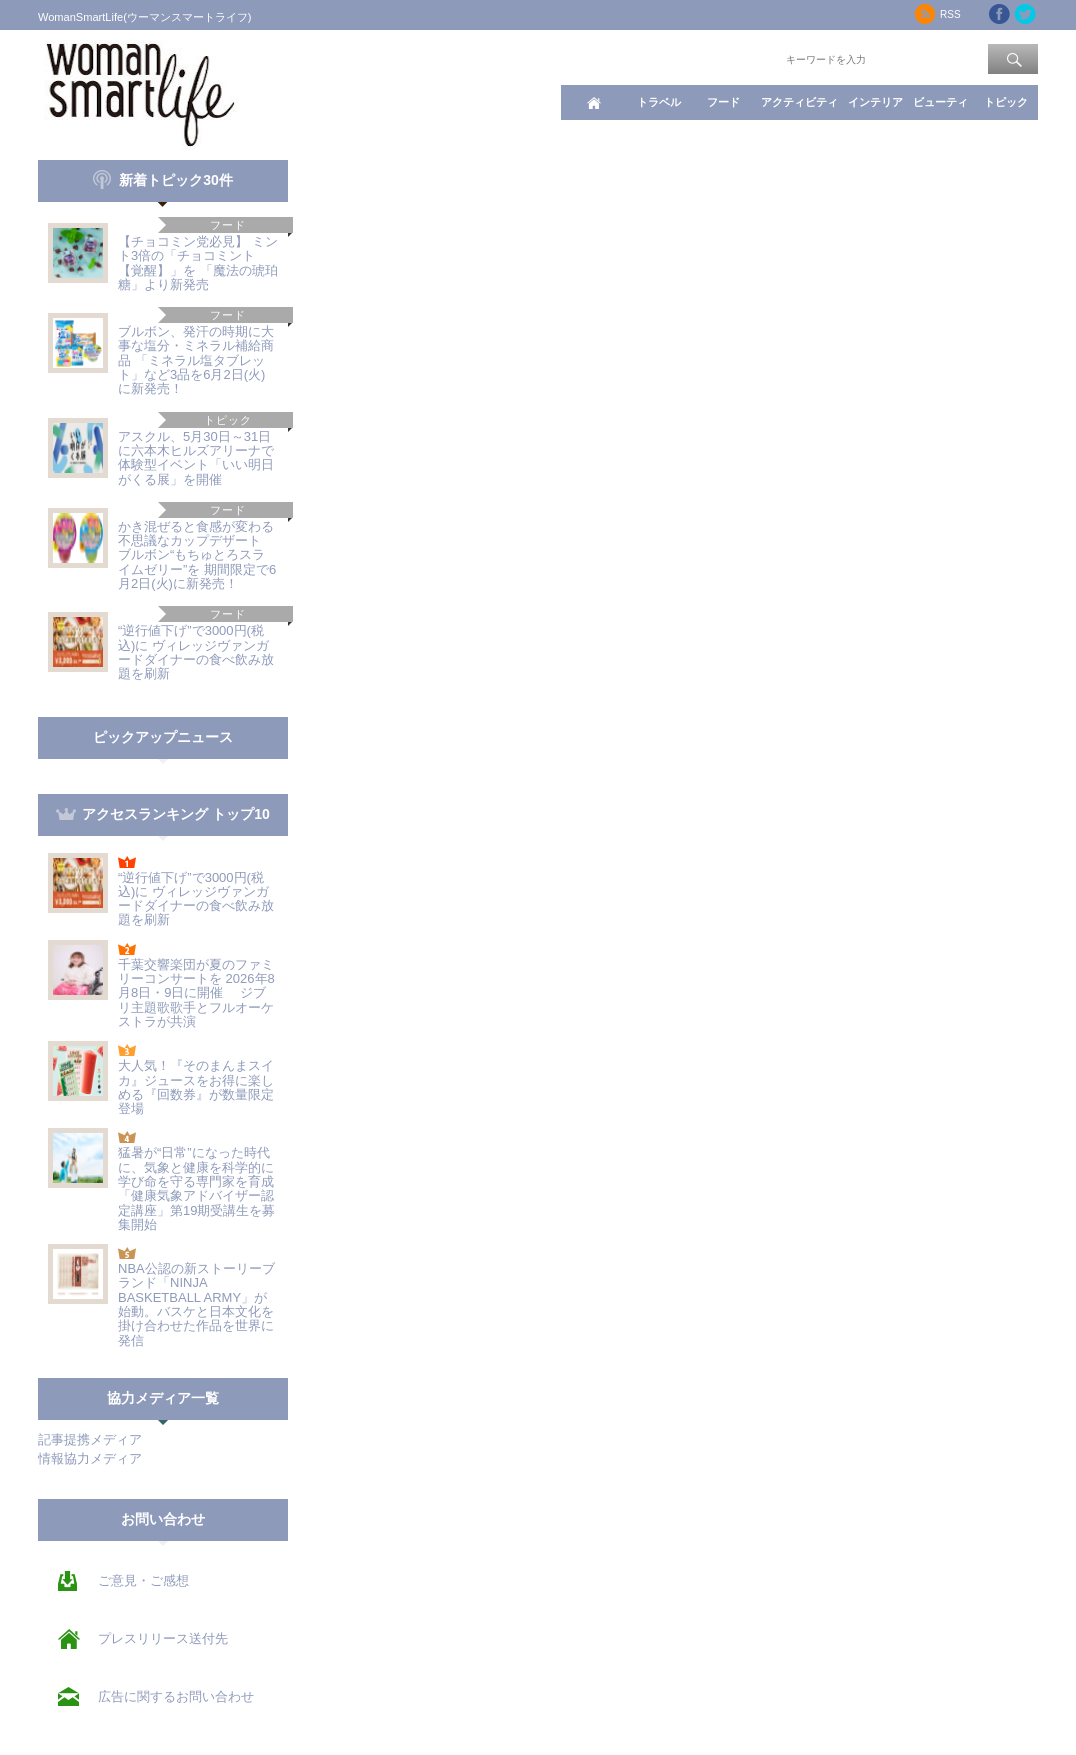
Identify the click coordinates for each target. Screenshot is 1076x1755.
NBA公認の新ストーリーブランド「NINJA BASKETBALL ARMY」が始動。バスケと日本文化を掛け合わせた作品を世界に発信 (196, 1304)
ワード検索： (749, 58)
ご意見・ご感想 (143, 1580)
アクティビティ (799, 102)
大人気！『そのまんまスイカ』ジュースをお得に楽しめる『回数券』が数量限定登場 (196, 1087)
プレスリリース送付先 (163, 1638)
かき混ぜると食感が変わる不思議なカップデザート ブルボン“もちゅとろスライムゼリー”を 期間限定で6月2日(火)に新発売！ (198, 555)
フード (723, 102)
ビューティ (940, 102)
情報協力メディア (90, 1458)
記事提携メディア (90, 1439)
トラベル (659, 102)
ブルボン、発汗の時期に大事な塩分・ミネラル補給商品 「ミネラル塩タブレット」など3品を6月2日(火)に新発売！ (196, 360)
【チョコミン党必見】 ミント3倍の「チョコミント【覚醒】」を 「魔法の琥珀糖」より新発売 (198, 263)
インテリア (875, 102)
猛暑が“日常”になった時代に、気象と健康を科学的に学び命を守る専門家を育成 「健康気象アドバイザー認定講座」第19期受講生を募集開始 (202, 1188)
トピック (1006, 102)
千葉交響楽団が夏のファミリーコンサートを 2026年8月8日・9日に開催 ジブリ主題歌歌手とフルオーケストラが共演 (196, 993)
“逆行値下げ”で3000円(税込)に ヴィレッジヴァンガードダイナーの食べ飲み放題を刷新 (196, 652)
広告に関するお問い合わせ (176, 1696)
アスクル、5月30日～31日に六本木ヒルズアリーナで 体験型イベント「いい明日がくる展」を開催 (196, 458)
